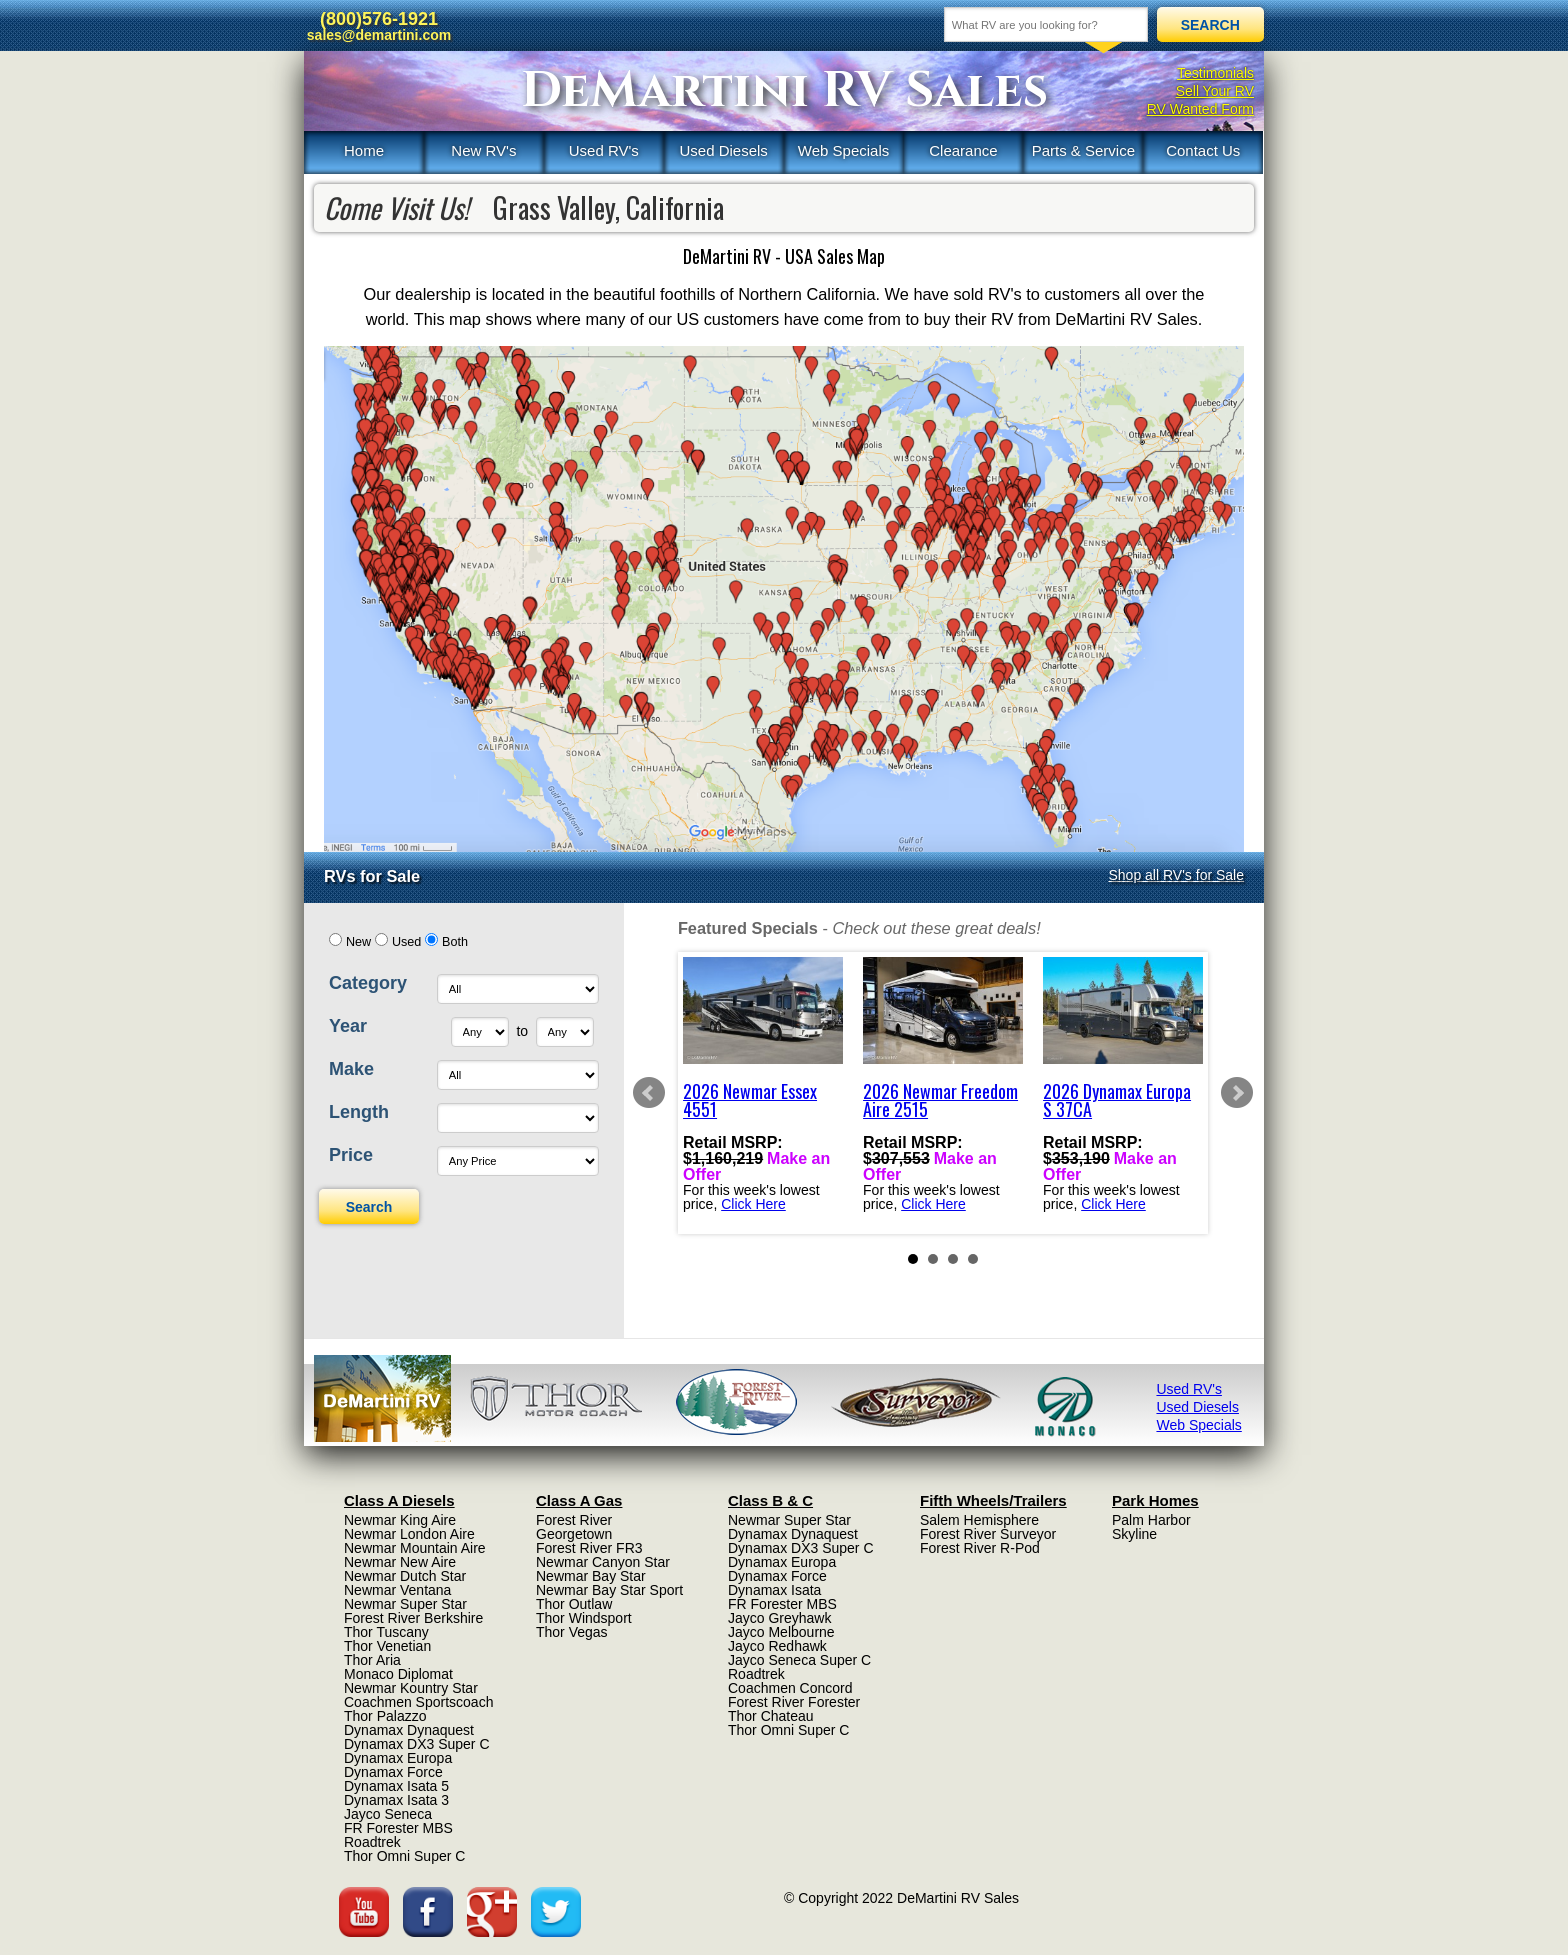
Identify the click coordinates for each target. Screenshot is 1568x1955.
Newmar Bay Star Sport (609, 1590)
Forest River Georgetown (574, 1527)
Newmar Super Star (405, 1604)
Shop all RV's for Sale (1177, 875)
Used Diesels (723, 150)
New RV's (483, 150)
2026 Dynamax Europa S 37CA (1117, 1100)
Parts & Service (1083, 150)
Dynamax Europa (398, 1758)
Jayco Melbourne (781, 1632)
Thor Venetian (387, 1646)
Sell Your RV (1215, 91)
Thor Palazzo (385, 1716)
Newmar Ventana (397, 1590)
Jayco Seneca (388, 1814)
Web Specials (843, 150)
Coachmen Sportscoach (418, 1702)
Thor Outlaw (574, 1604)
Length (359, 1112)
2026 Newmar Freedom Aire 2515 (940, 1100)
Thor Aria (372, 1660)
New (358, 942)
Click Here (753, 1204)
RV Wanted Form (1200, 109)
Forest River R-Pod (980, 1548)
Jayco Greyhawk (779, 1618)
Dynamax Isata (774, 1590)
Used (406, 942)
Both (455, 942)
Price (351, 1155)
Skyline (1134, 1534)
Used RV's (604, 150)
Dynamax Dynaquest (409, 1730)
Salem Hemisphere (979, 1520)
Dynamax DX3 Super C (417, 1744)
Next (1237, 1093)
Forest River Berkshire (413, 1618)
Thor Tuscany (386, 1632)
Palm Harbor (1151, 1520)
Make (351, 1069)
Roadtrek (372, 1842)
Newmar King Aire (400, 1520)
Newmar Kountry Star (411, 1688)
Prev (649, 1093)
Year (348, 1026)
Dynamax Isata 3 (396, 1800)
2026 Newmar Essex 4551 (750, 1100)
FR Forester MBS (398, 1828)
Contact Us (1203, 150)
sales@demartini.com (379, 35)
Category (368, 983)
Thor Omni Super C (404, 1856)
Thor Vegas (572, 1632)
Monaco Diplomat (398, 1674)
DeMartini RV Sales (784, 91)
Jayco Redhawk (777, 1646)
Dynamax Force (393, 1772)
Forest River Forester (794, 1702)
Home (364, 150)
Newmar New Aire (400, 1562)
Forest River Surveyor (988, 1534)
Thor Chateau (771, 1716)
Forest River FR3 (589, 1548)
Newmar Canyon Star (603, 1562)
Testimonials (1215, 73)
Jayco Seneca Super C (799, 1660)
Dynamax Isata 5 (396, 1786)
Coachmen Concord (790, 1688)
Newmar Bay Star (591, 1576)
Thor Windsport (584, 1618)
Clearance (963, 150)
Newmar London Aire (409, 1534)
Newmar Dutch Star (405, 1576)
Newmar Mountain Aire (415, 1548)
